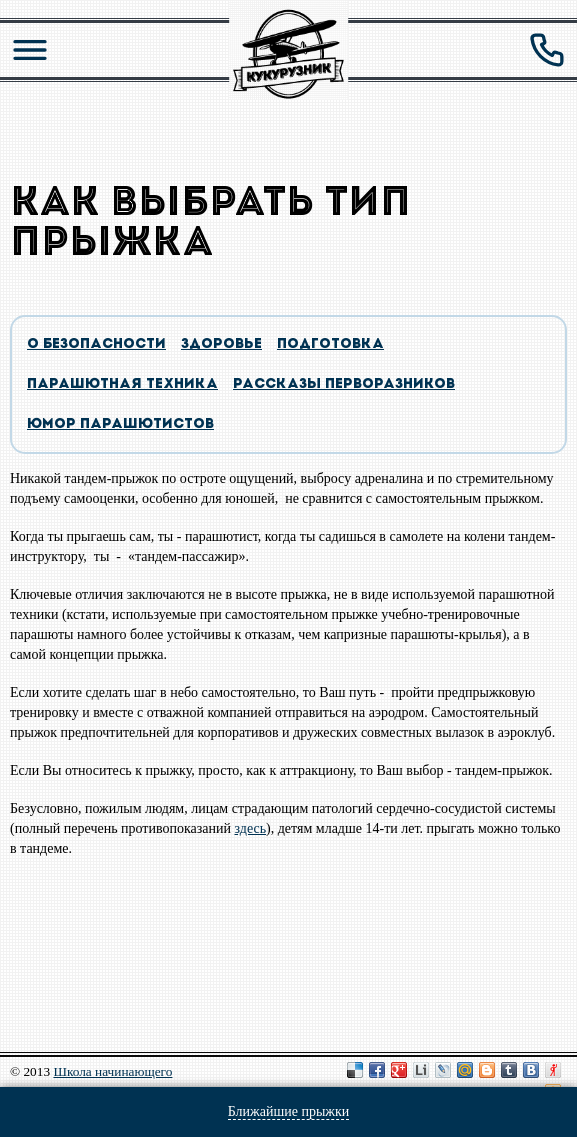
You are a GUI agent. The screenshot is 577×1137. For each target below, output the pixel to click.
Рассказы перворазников (344, 384)
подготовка (330, 344)
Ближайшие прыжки (289, 1111)
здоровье (221, 344)
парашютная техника (122, 384)
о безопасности (96, 344)
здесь (251, 828)
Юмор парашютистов (120, 424)
